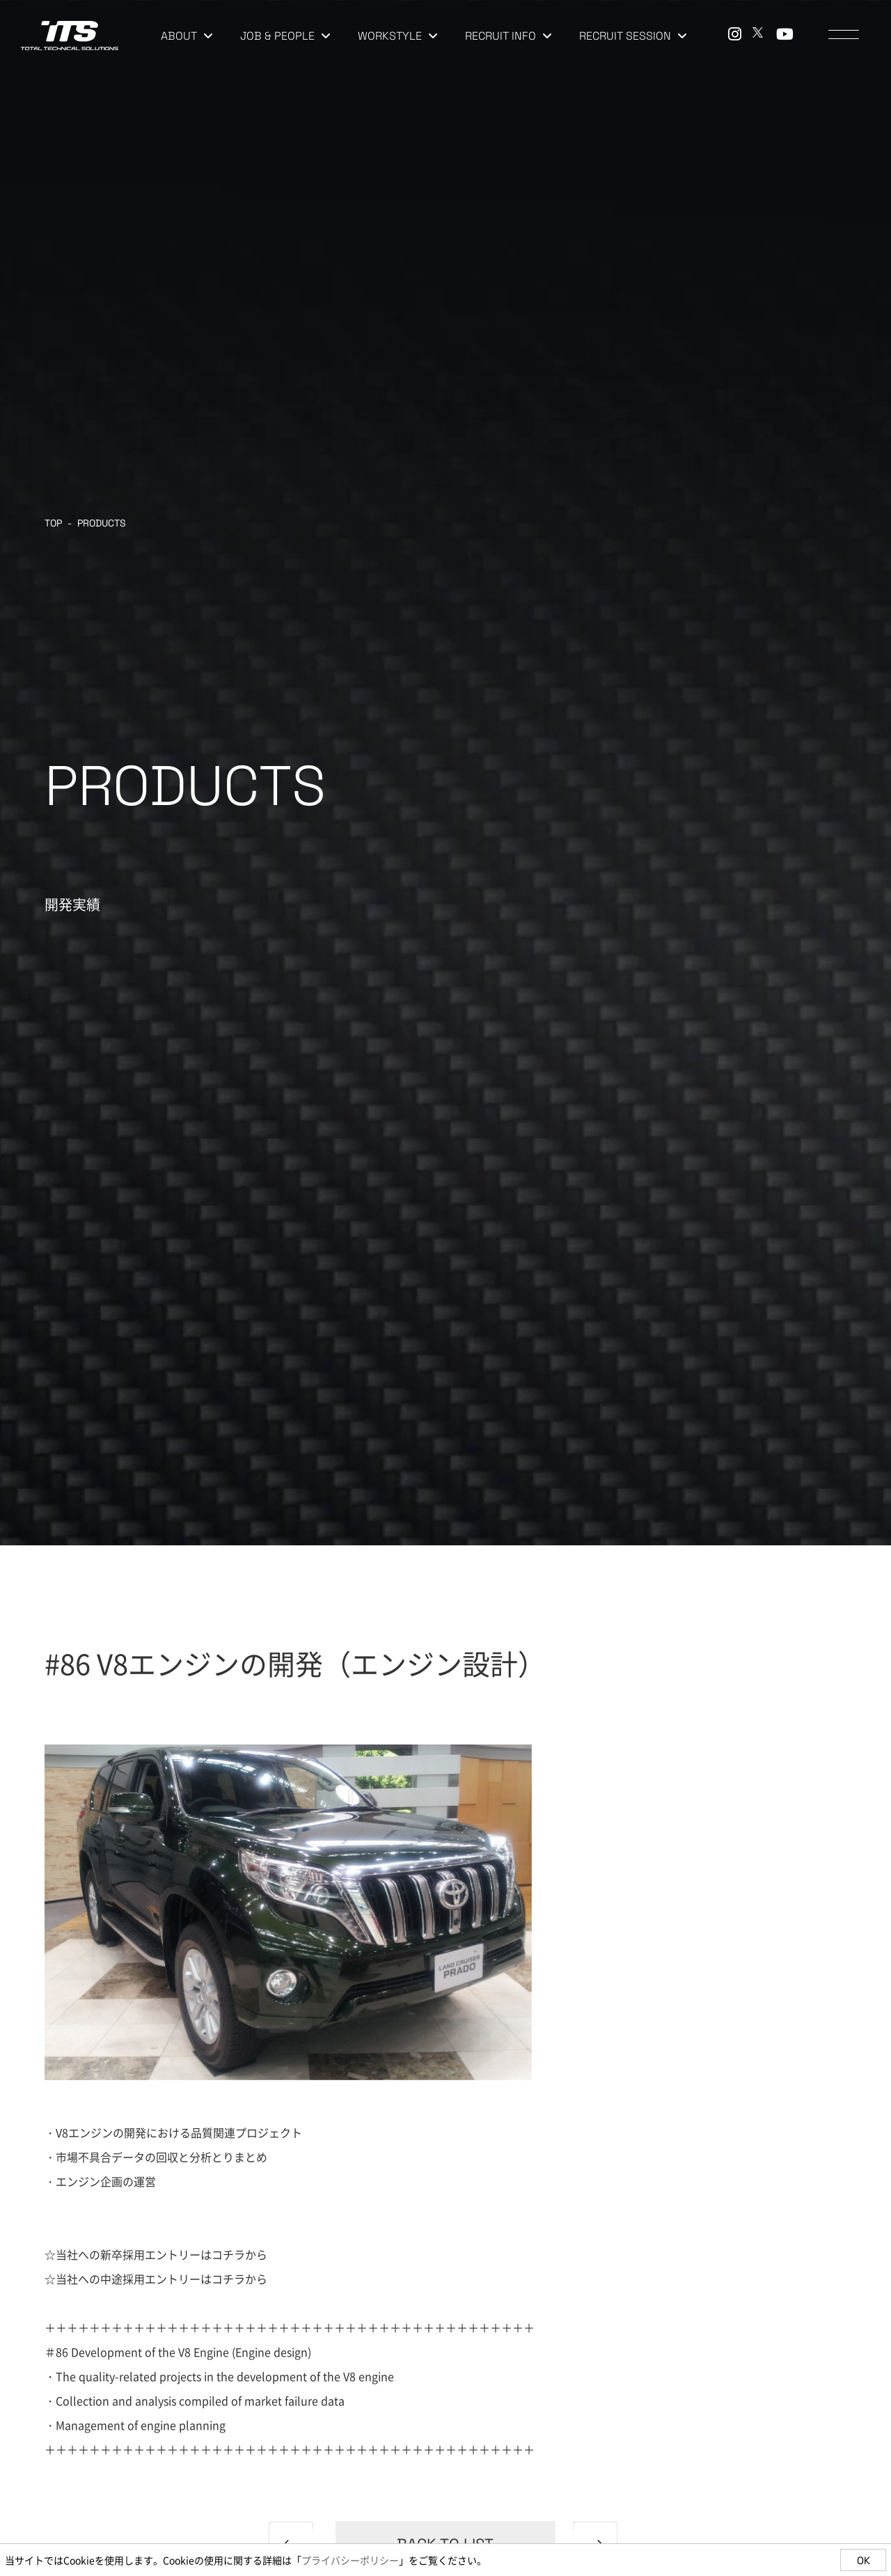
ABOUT (186, 36)
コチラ (228, 2254)
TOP (53, 523)
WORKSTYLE (397, 36)
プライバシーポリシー (350, 2560)
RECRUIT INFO (508, 36)
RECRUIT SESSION (632, 36)
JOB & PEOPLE (285, 36)
